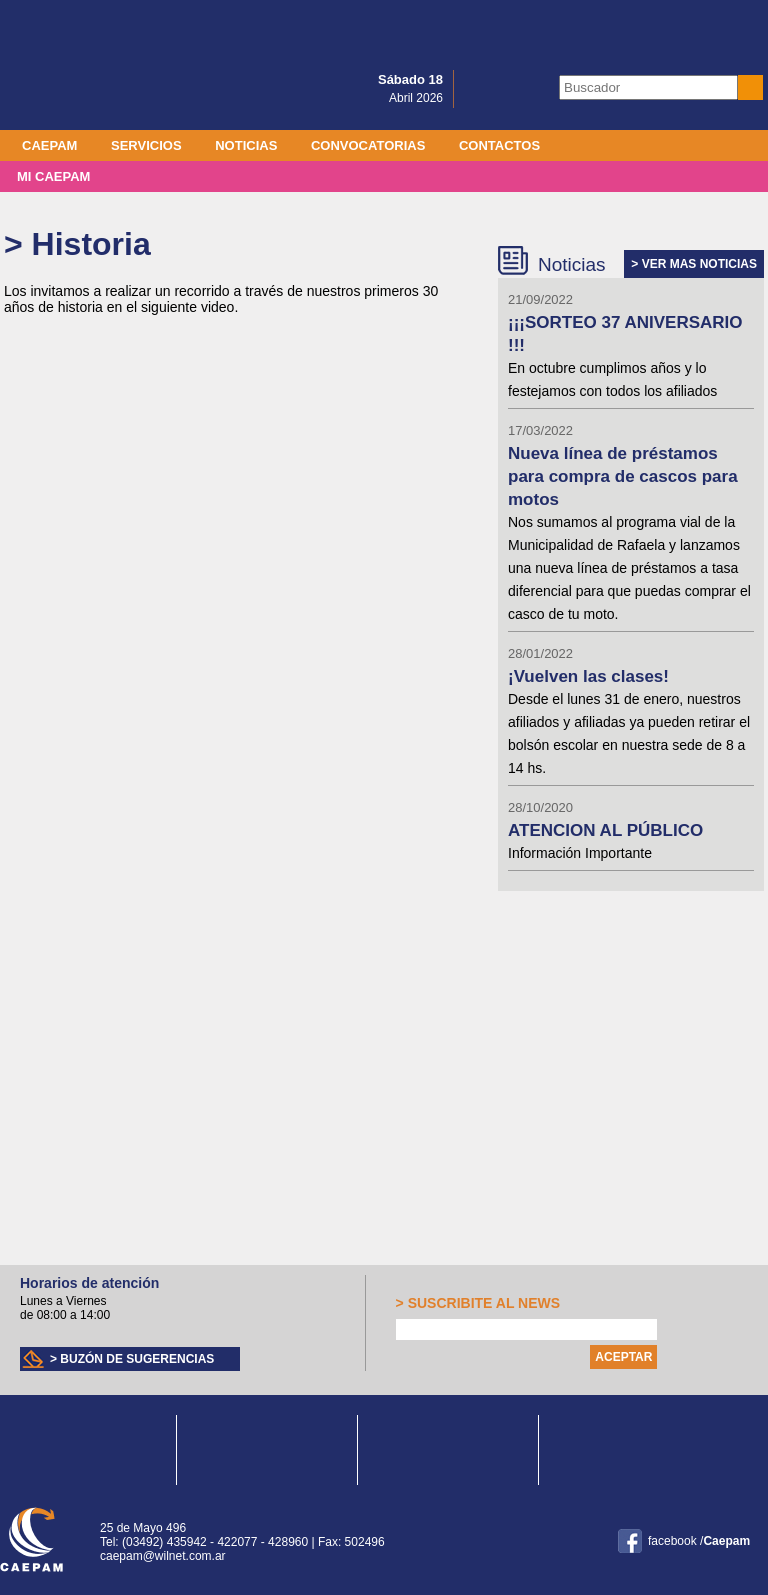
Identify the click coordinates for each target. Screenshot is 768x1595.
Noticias (246, 145)
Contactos (499, 145)
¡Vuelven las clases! (588, 676)
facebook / (699, 1541)
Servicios (146, 145)
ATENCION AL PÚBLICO (605, 830)
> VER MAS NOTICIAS (694, 264)
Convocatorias (368, 145)
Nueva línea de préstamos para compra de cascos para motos (623, 476)
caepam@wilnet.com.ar (163, 1556)
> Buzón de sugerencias (132, 1359)
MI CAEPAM (53, 176)
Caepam (49, 145)
